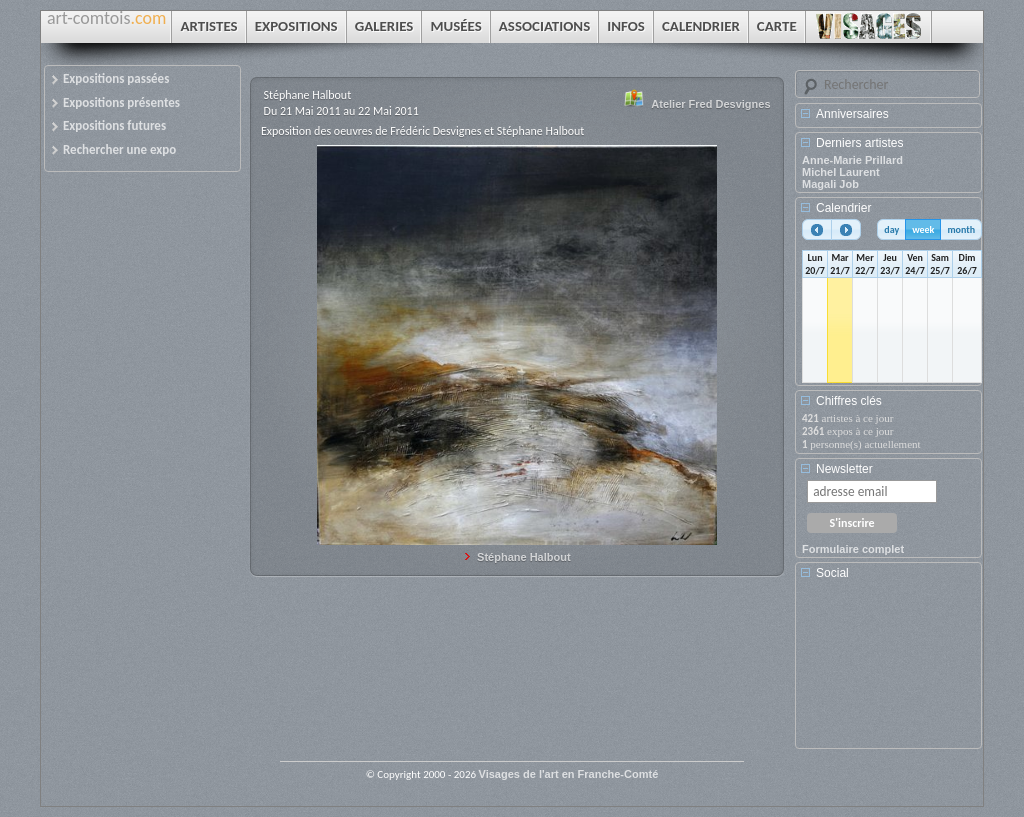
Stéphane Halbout (524, 557)
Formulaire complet (853, 549)
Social (832, 573)
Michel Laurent (841, 172)
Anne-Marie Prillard (852, 160)
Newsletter (844, 469)
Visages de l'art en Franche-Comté (569, 774)
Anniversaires (852, 114)
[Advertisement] (892, 671)
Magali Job (830, 184)
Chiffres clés (849, 401)
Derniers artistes (859, 143)
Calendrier (843, 208)
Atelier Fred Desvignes (710, 104)
